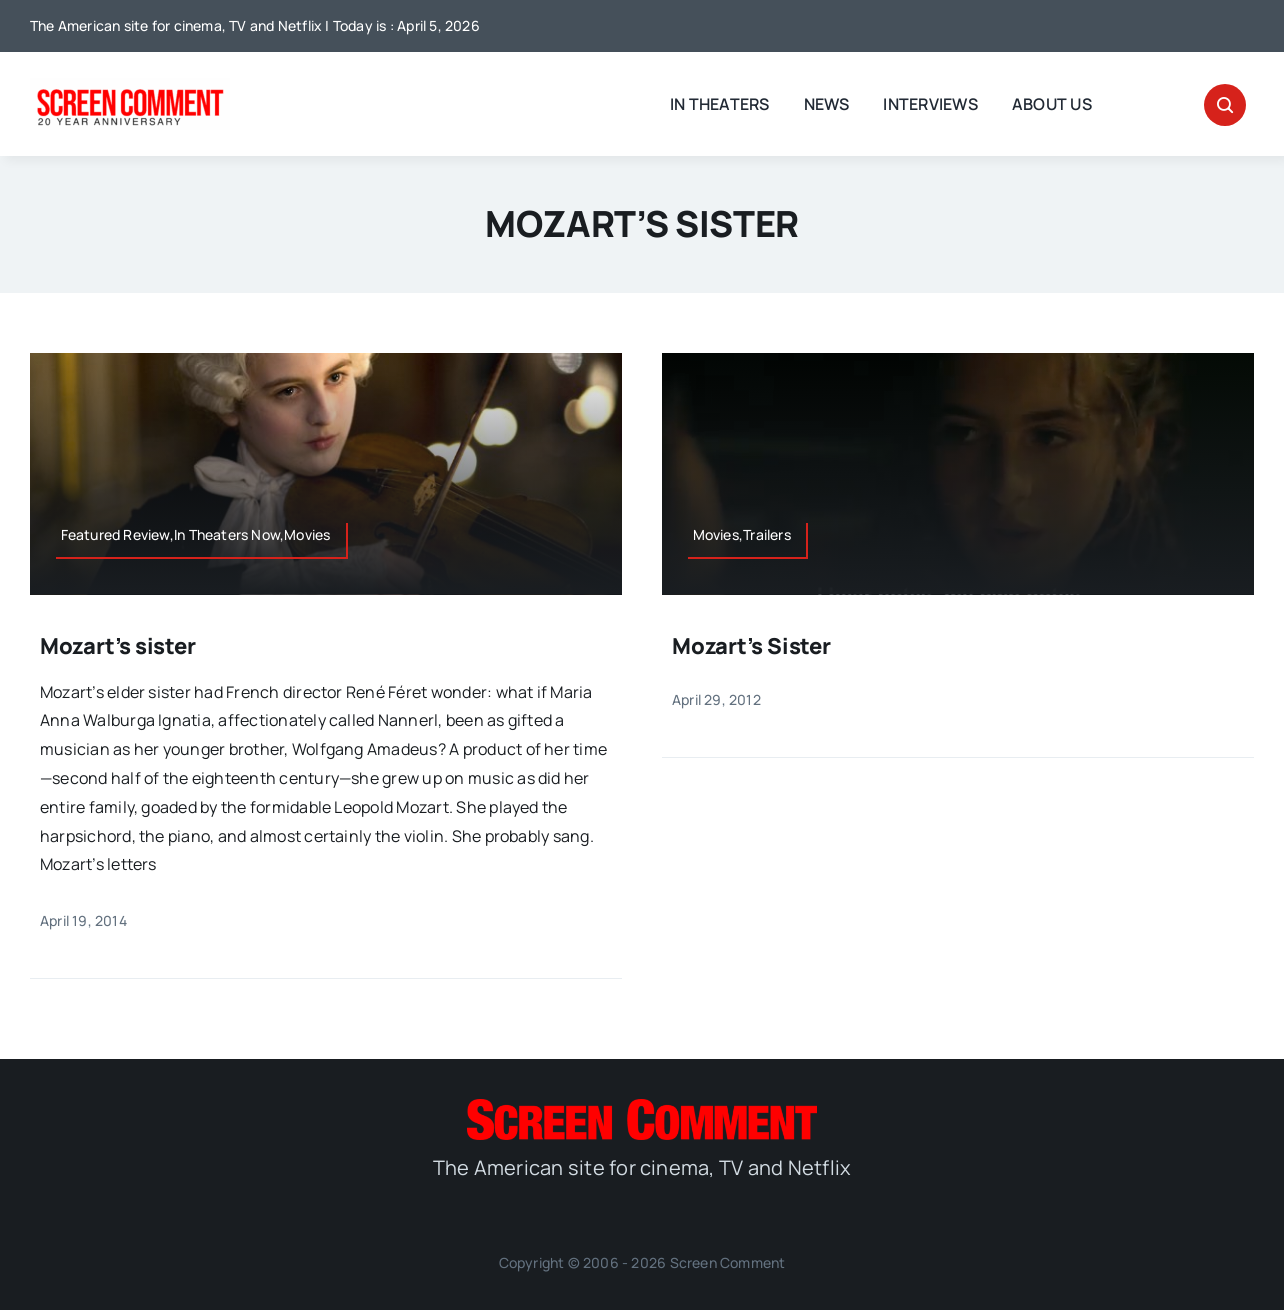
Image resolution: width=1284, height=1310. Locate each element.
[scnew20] (130, 86)
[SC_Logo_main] (642, 1107)
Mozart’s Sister (751, 646)
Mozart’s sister (118, 646)
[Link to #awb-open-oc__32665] (1225, 105)
